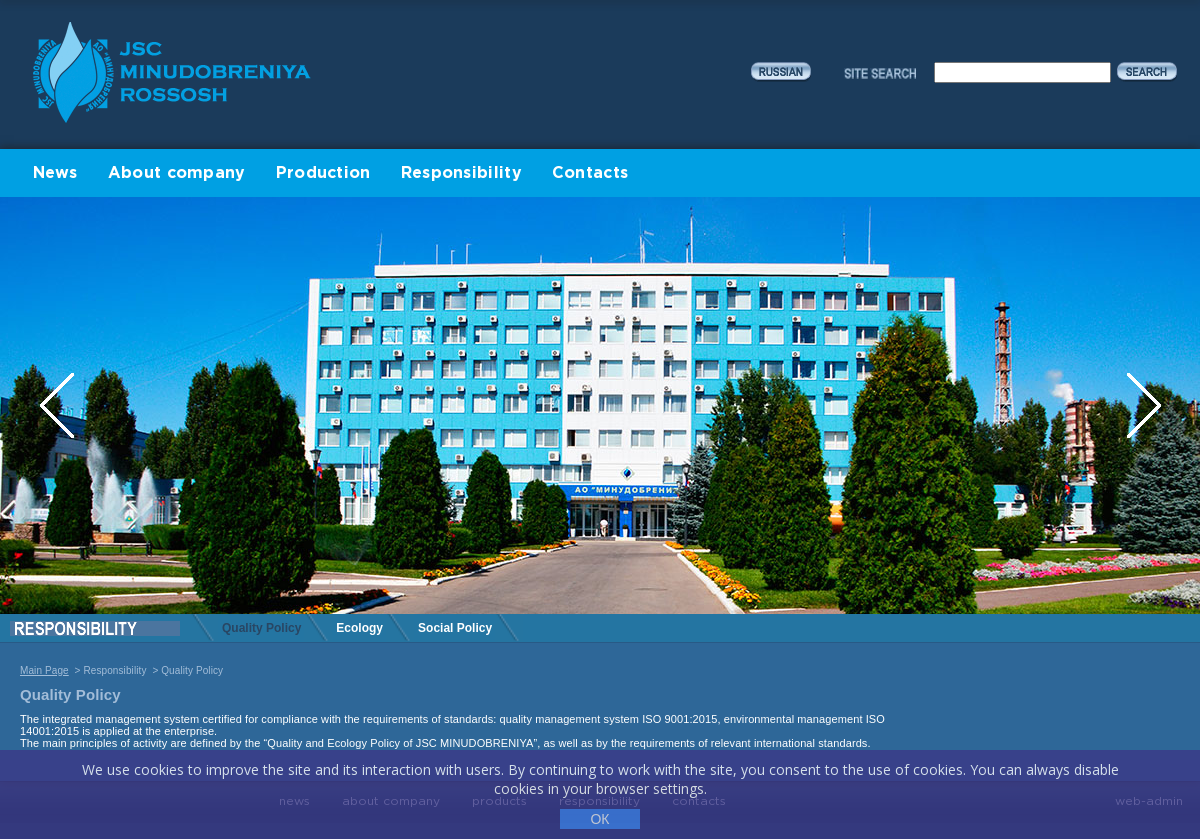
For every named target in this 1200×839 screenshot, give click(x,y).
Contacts (590, 173)
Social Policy (455, 628)
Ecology (359, 628)
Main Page (44, 670)
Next (1144, 405)
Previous (59, 405)
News (55, 173)
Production (323, 173)
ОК (599, 819)
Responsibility (461, 173)
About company (177, 173)
